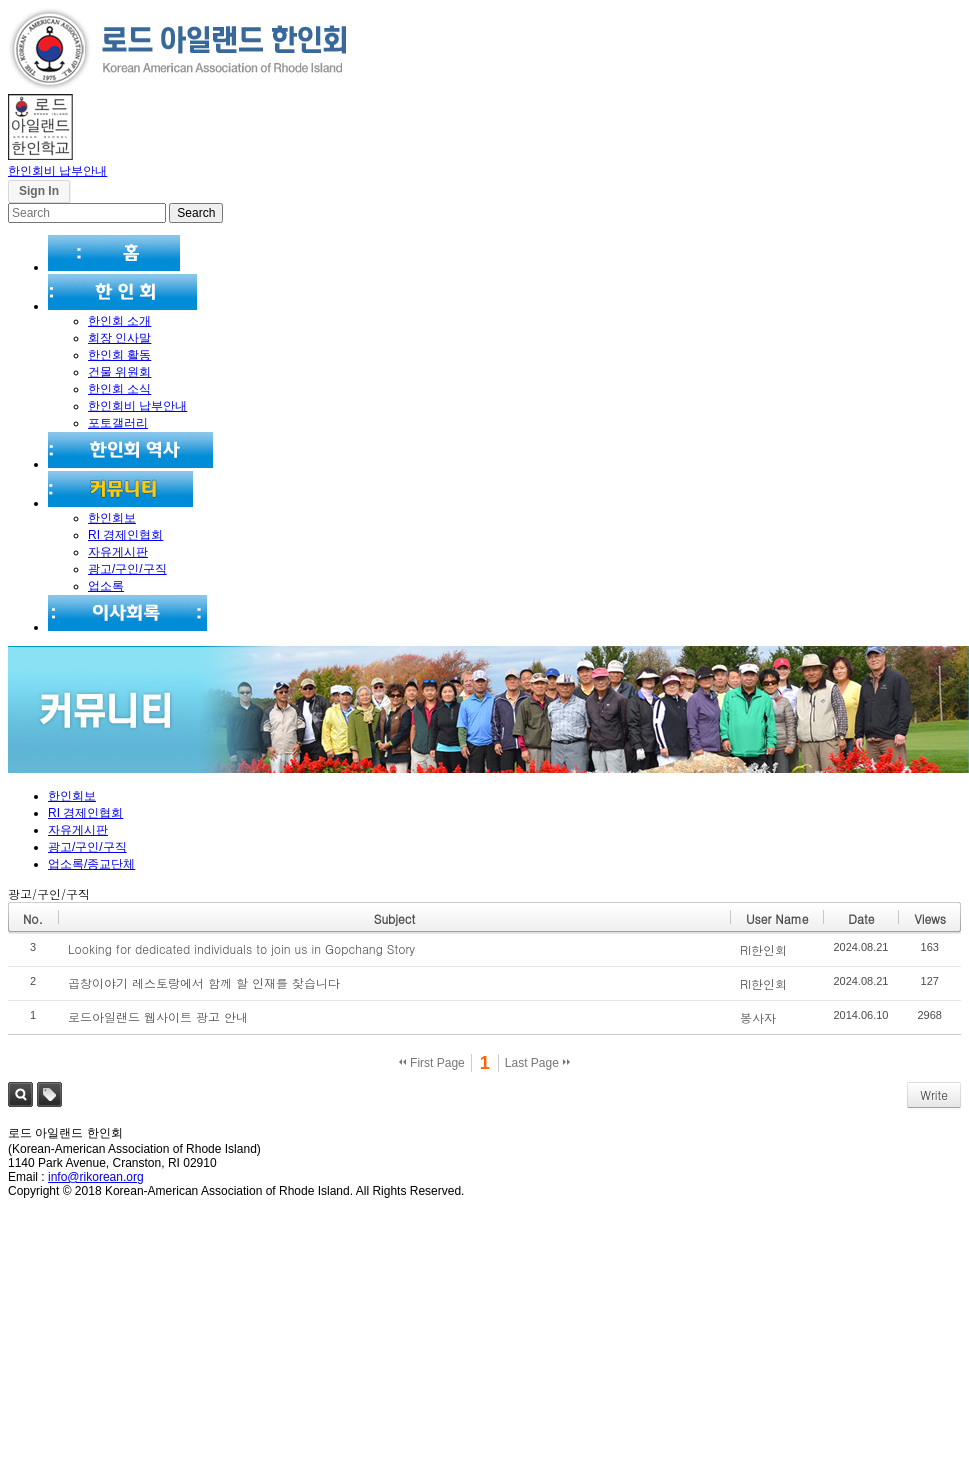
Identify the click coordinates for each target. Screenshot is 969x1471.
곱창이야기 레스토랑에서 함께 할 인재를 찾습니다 (204, 982)
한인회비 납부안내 (57, 171)
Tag (49, 1094)
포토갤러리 (118, 423)
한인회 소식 (119, 389)
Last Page (537, 1063)
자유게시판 (118, 552)
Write (934, 1094)
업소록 (106, 586)
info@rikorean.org (96, 1177)
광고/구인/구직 (127, 569)
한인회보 (112, 518)
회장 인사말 (119, 338)
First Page (432, 1063)
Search (20, 1094)
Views (930, 918)
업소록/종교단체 (91, 864)
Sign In (39, 191)
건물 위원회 (119, 372)
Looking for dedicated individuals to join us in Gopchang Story (241, 948)
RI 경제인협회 (125, 535)
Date (861, 918)
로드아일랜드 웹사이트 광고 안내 (158, 1016)
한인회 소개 (119, 321)
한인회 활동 (119, 355)
